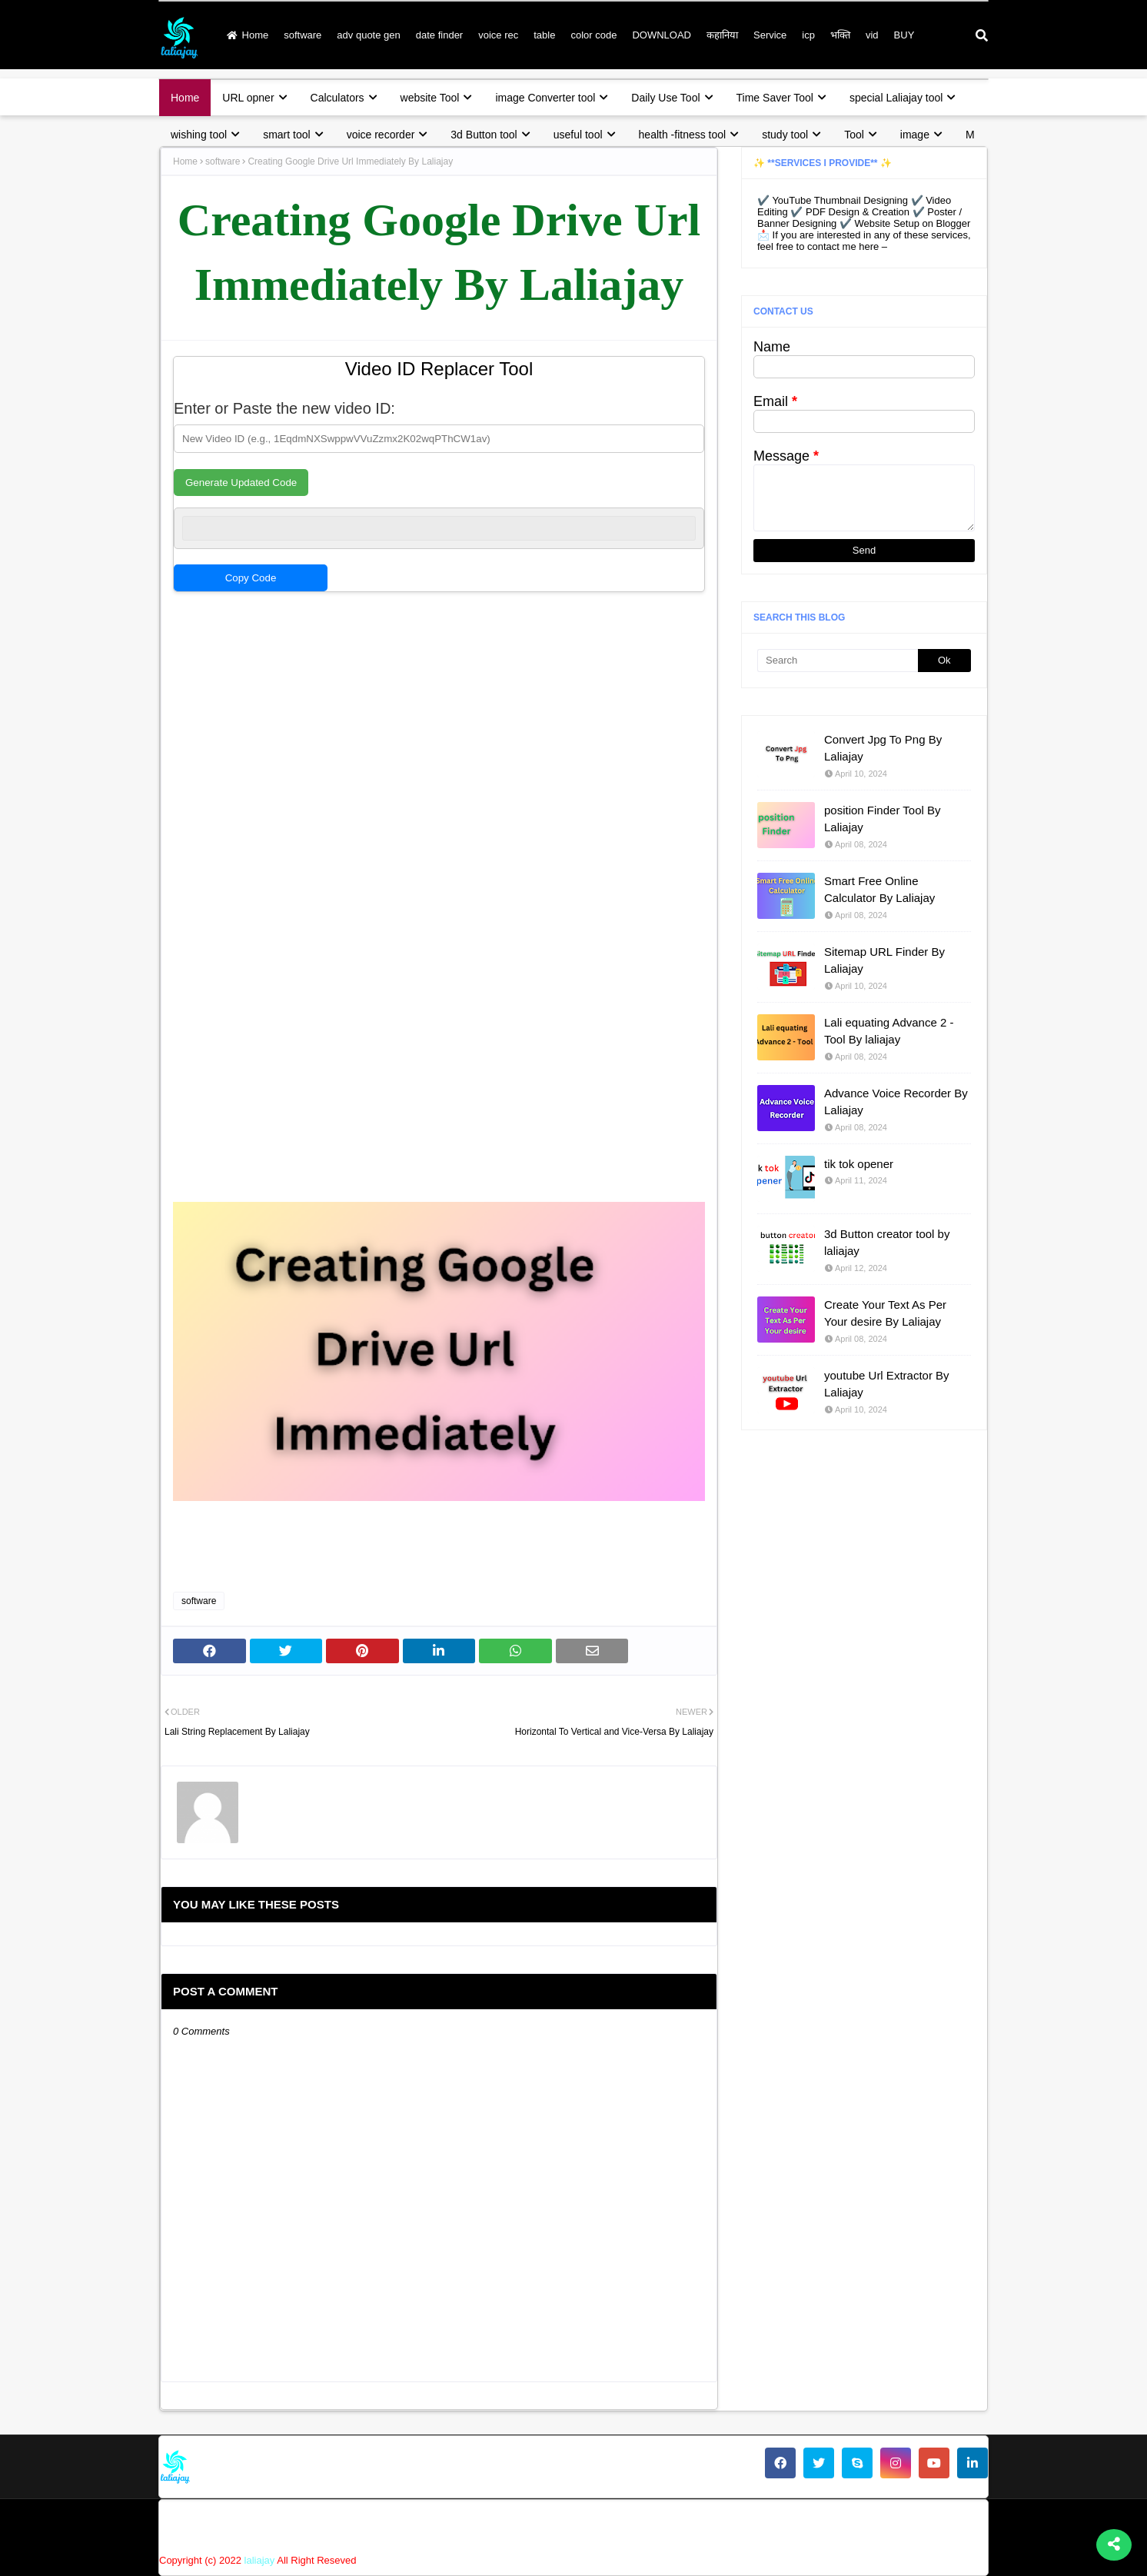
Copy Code (251, 578)
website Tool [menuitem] (430, 98)
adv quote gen (368, 35)
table (544, 35)
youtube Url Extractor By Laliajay (886, 1384)
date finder (439, 35)
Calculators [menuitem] (337, 98)
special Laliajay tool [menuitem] (896, 98)
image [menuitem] (914, 134)
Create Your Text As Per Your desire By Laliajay (885, 1313)
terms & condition (944, 2524)
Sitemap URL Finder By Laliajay (884, 960)
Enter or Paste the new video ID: (284, 408)
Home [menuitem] (185, 98)
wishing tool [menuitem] (199, 134)
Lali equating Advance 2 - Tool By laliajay (888, 1031)
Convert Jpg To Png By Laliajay (883, 748)
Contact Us (698, 2524)
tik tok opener (858, 1163)
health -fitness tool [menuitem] (682, 134)
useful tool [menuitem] (578, 134)
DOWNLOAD (661, 35)
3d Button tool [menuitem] (483, 134)
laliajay (259, 2560)
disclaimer (859, 2524)
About (637, 2524)
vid (872, 35)
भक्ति (840, 35)
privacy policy (779, 2524)
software (302, 35)
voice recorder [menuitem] (381, 134)
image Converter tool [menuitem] (545, 98)
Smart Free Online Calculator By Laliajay (879, 889)
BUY (904, 35)
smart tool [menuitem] (286, 134)
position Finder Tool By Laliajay (882, 819)
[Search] (837, 660)
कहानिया (722, 35)
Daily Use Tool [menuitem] (665, 98)
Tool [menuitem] (854, 134)
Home (248, 35)
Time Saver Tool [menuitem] (774, 98)
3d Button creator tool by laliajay (886, 1242)
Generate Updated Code (241, 482)
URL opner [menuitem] (248, 98)
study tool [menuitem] (785, 134)
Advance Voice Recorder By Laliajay (896, 1102)
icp (808, 35)
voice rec (498, 35)
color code (593, 35)
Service (769, 35)
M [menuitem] (970, 134)
